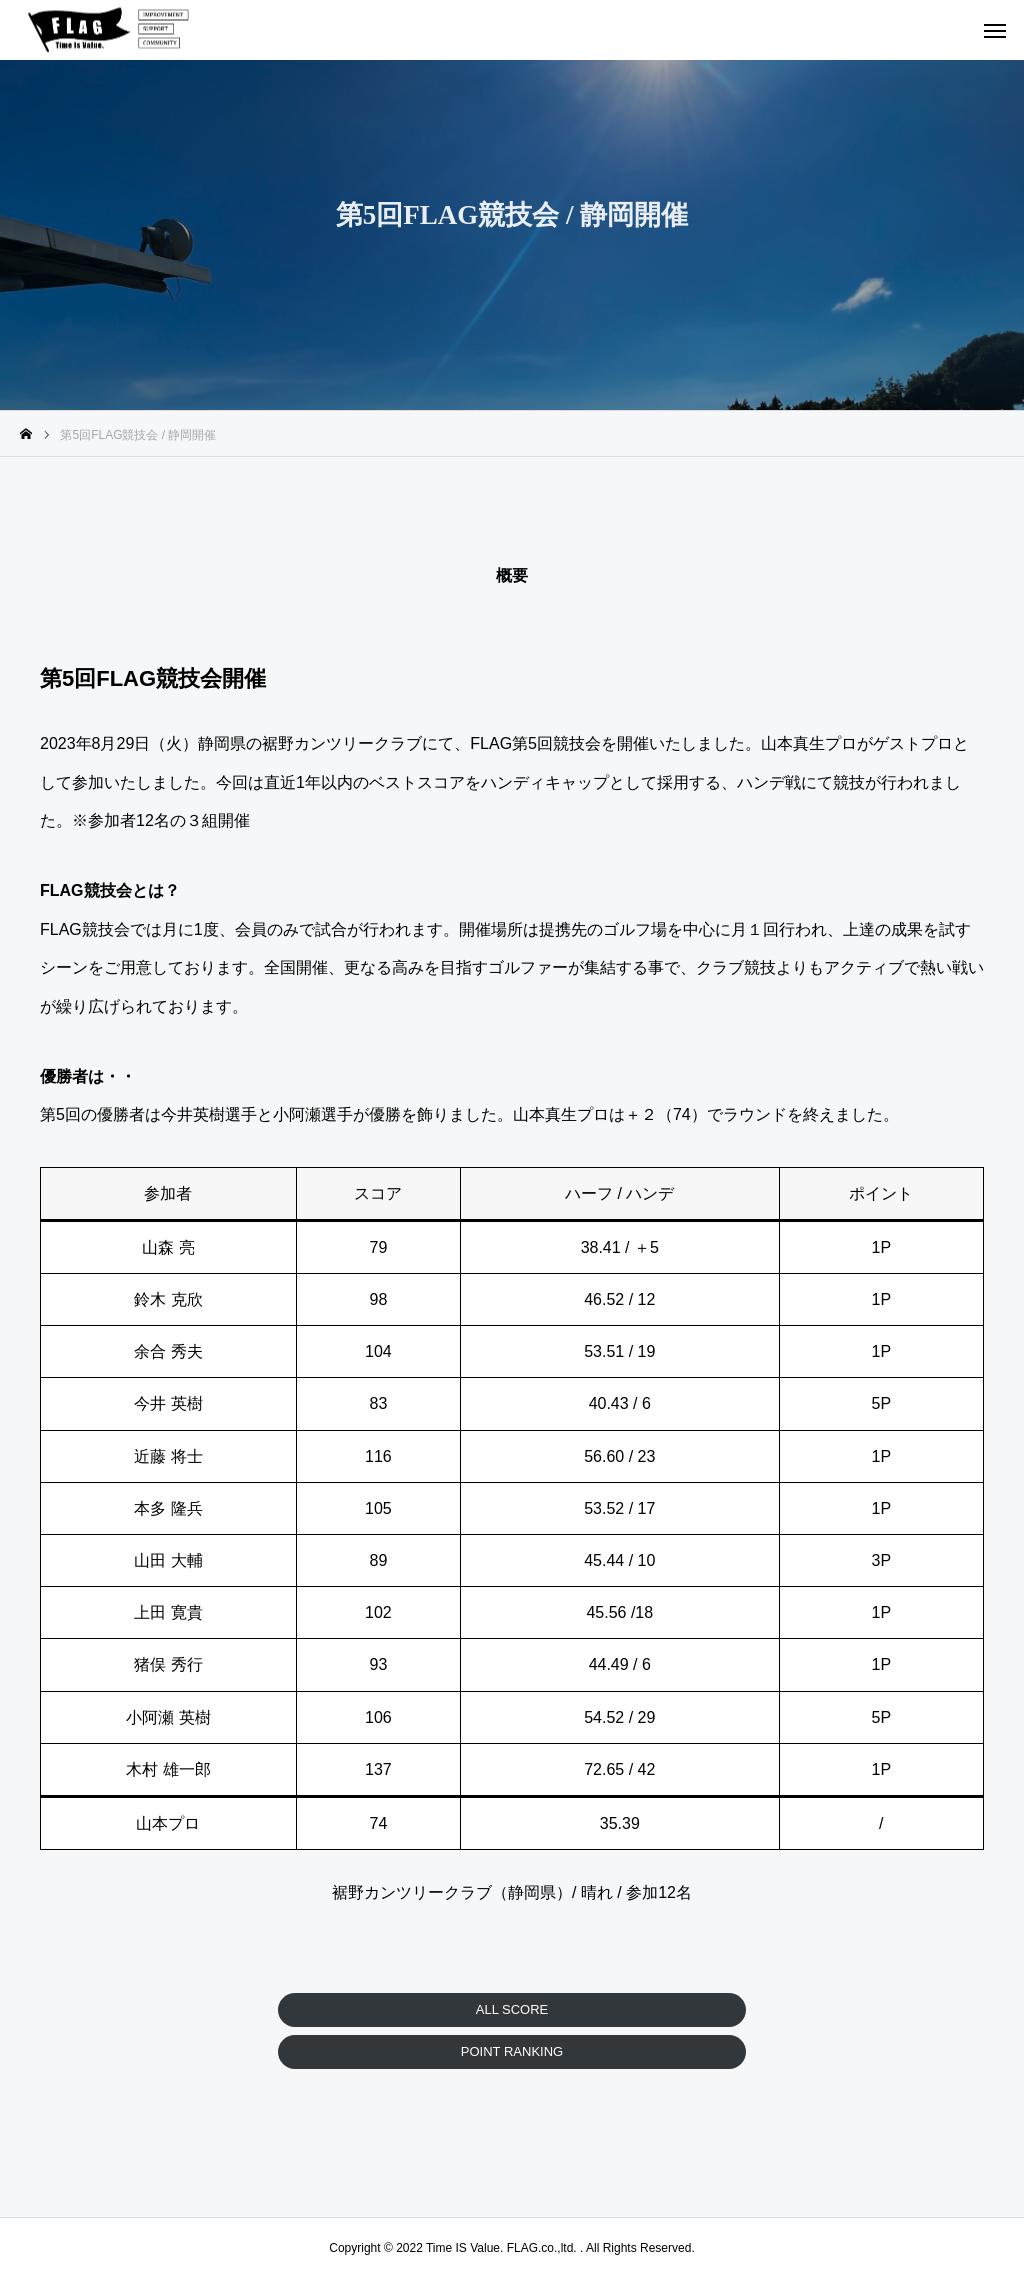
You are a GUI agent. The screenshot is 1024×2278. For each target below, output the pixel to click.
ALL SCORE (512, 2009)
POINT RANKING (512, 2051)
